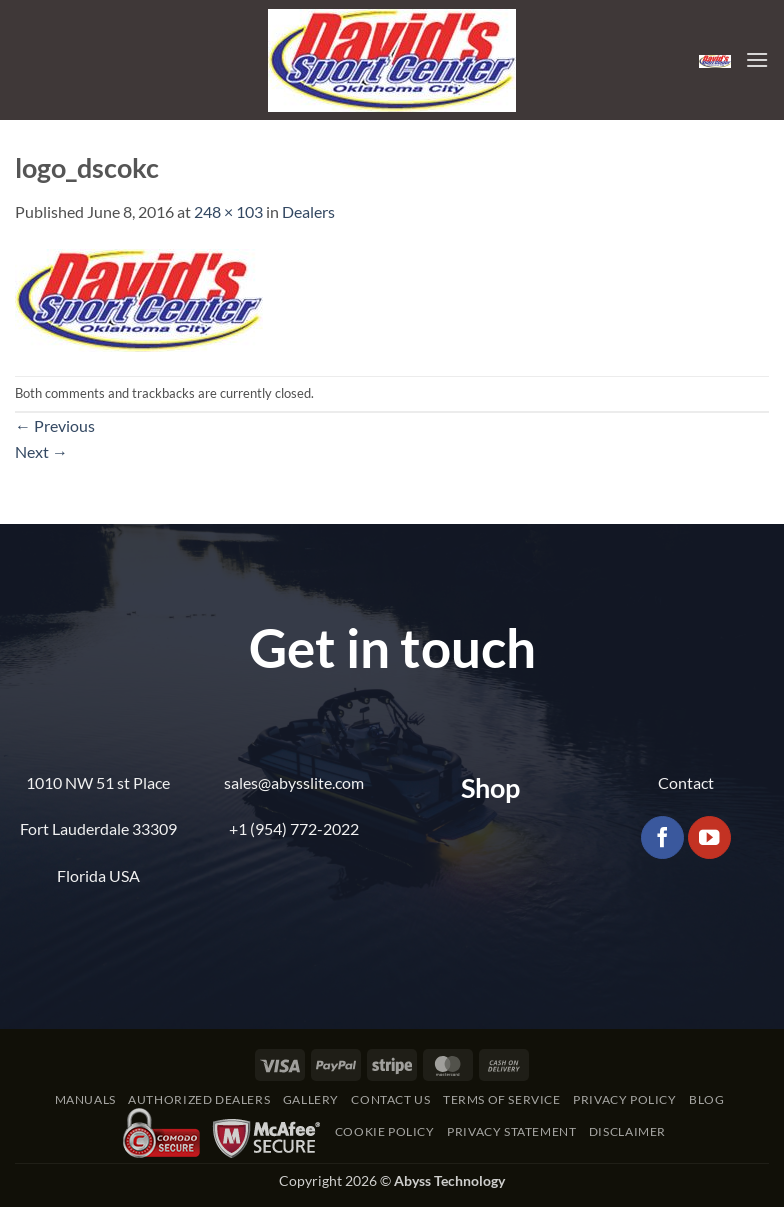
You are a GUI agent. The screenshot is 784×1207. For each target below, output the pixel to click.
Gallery (311, 1099)
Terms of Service (502, 1099)
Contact (686, 782)
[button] (715, 59)
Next (41, 451)
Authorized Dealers (199, 1099)
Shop (490, 787)
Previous (55, 425)
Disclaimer (627, 1131)
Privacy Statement (511, 1131)
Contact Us (390, 1099)
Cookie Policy (385, 1131)
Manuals (85, 1099)
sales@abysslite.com (294, 782)
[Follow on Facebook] (662, 837)
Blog (706, 1099)
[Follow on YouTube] (709, 837)
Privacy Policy (625, 1099)
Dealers (308, 211)
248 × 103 (228, 211)
